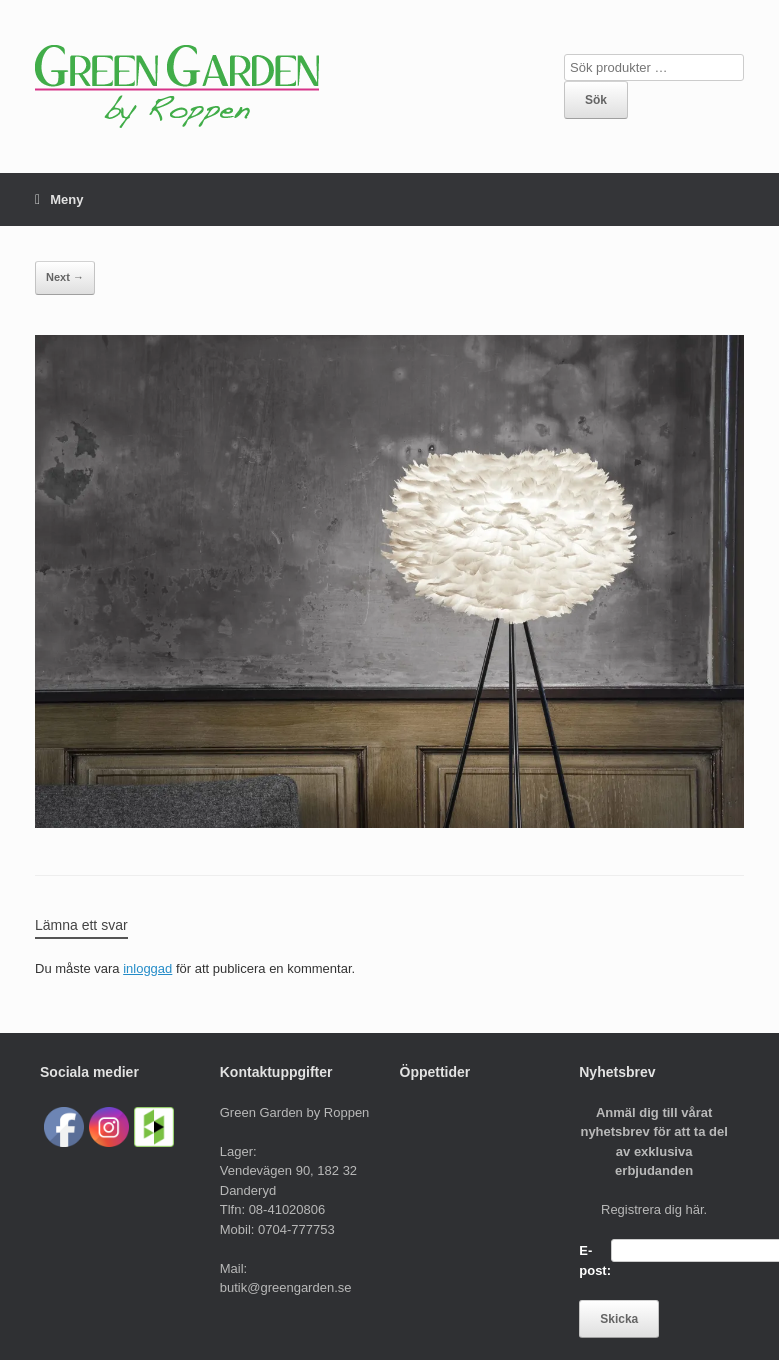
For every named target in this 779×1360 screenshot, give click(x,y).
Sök (596, 100)
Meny (59, 199)
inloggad (147, 968)
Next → (65, 277)
